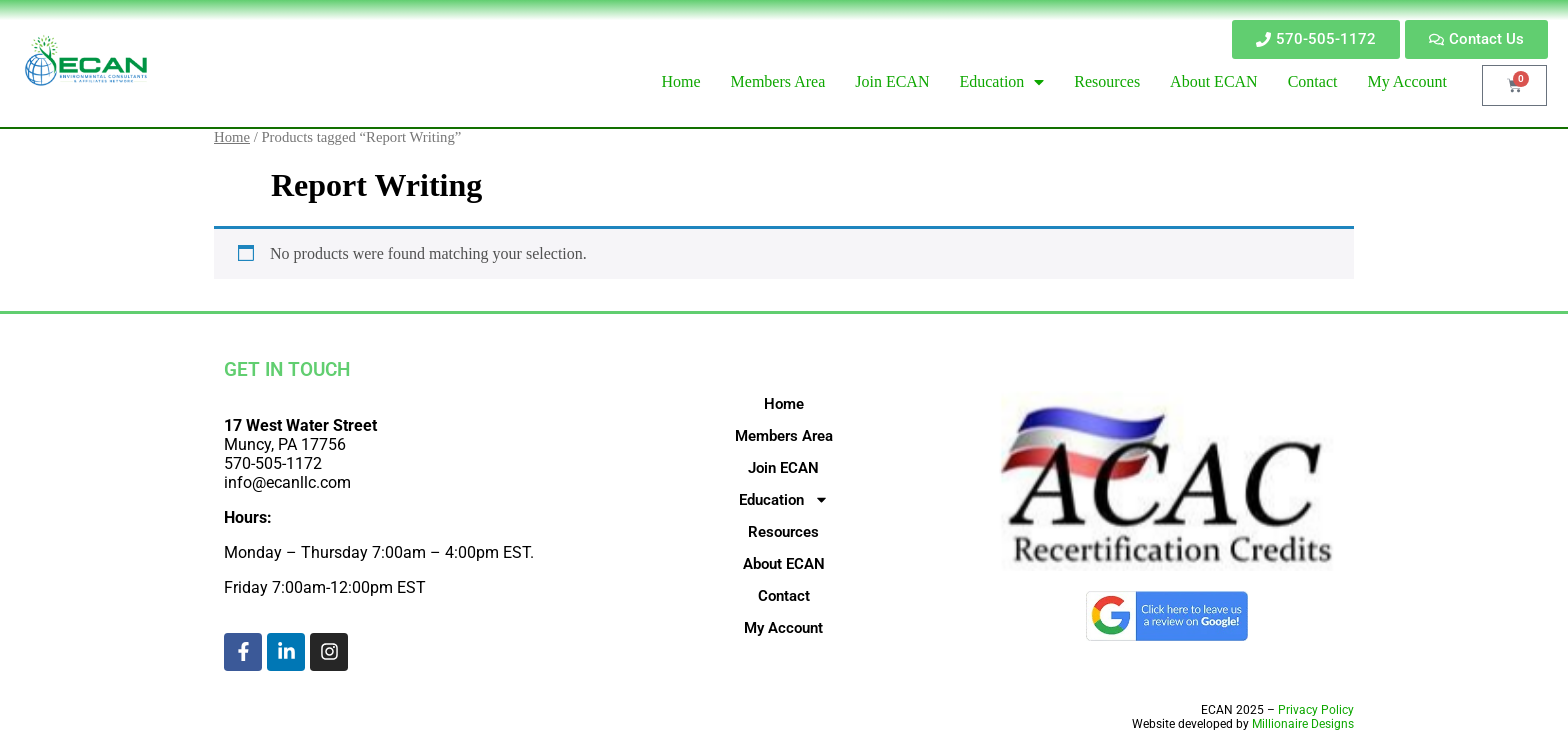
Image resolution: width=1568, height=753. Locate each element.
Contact (784, 596)
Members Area (784, 436)
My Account (783, 628)
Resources (783, 532)
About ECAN (784, 564)
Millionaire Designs (1303, 724)
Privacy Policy (1316, 710)
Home (232, 137)
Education (784, 500)
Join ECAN (783, 468)
